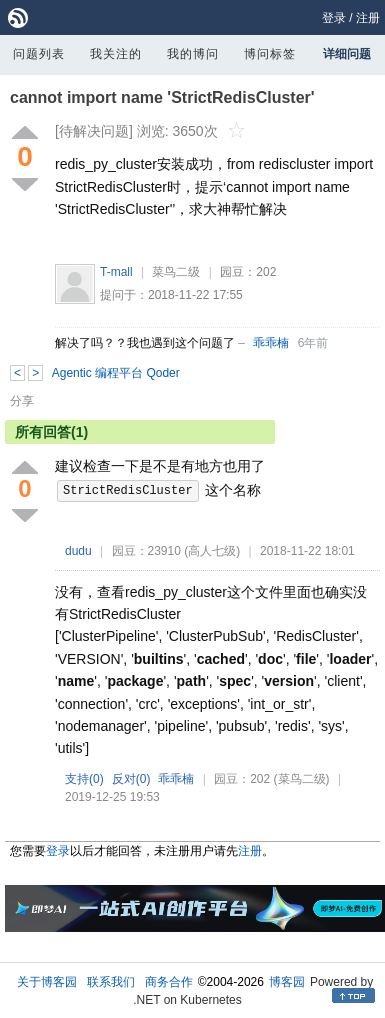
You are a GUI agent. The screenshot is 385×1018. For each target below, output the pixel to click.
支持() (84, 779)
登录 (334, 18)
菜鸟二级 (176, 272)
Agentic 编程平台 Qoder (116, 373)
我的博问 (193, 54)
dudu (78, 551)
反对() (131, 779)
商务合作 (169, 982)
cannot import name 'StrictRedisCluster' (162, 97)
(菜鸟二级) (302, 779)
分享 (22, 401)
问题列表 (39, 54)
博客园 (287, 982)
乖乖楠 (271, 343)
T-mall (116, 272)
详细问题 (347, 54)
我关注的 (116, 54)
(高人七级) (212, 551)
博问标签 (270, 54)
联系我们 (111, 982)
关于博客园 (47, 982)
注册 (368, 18)
